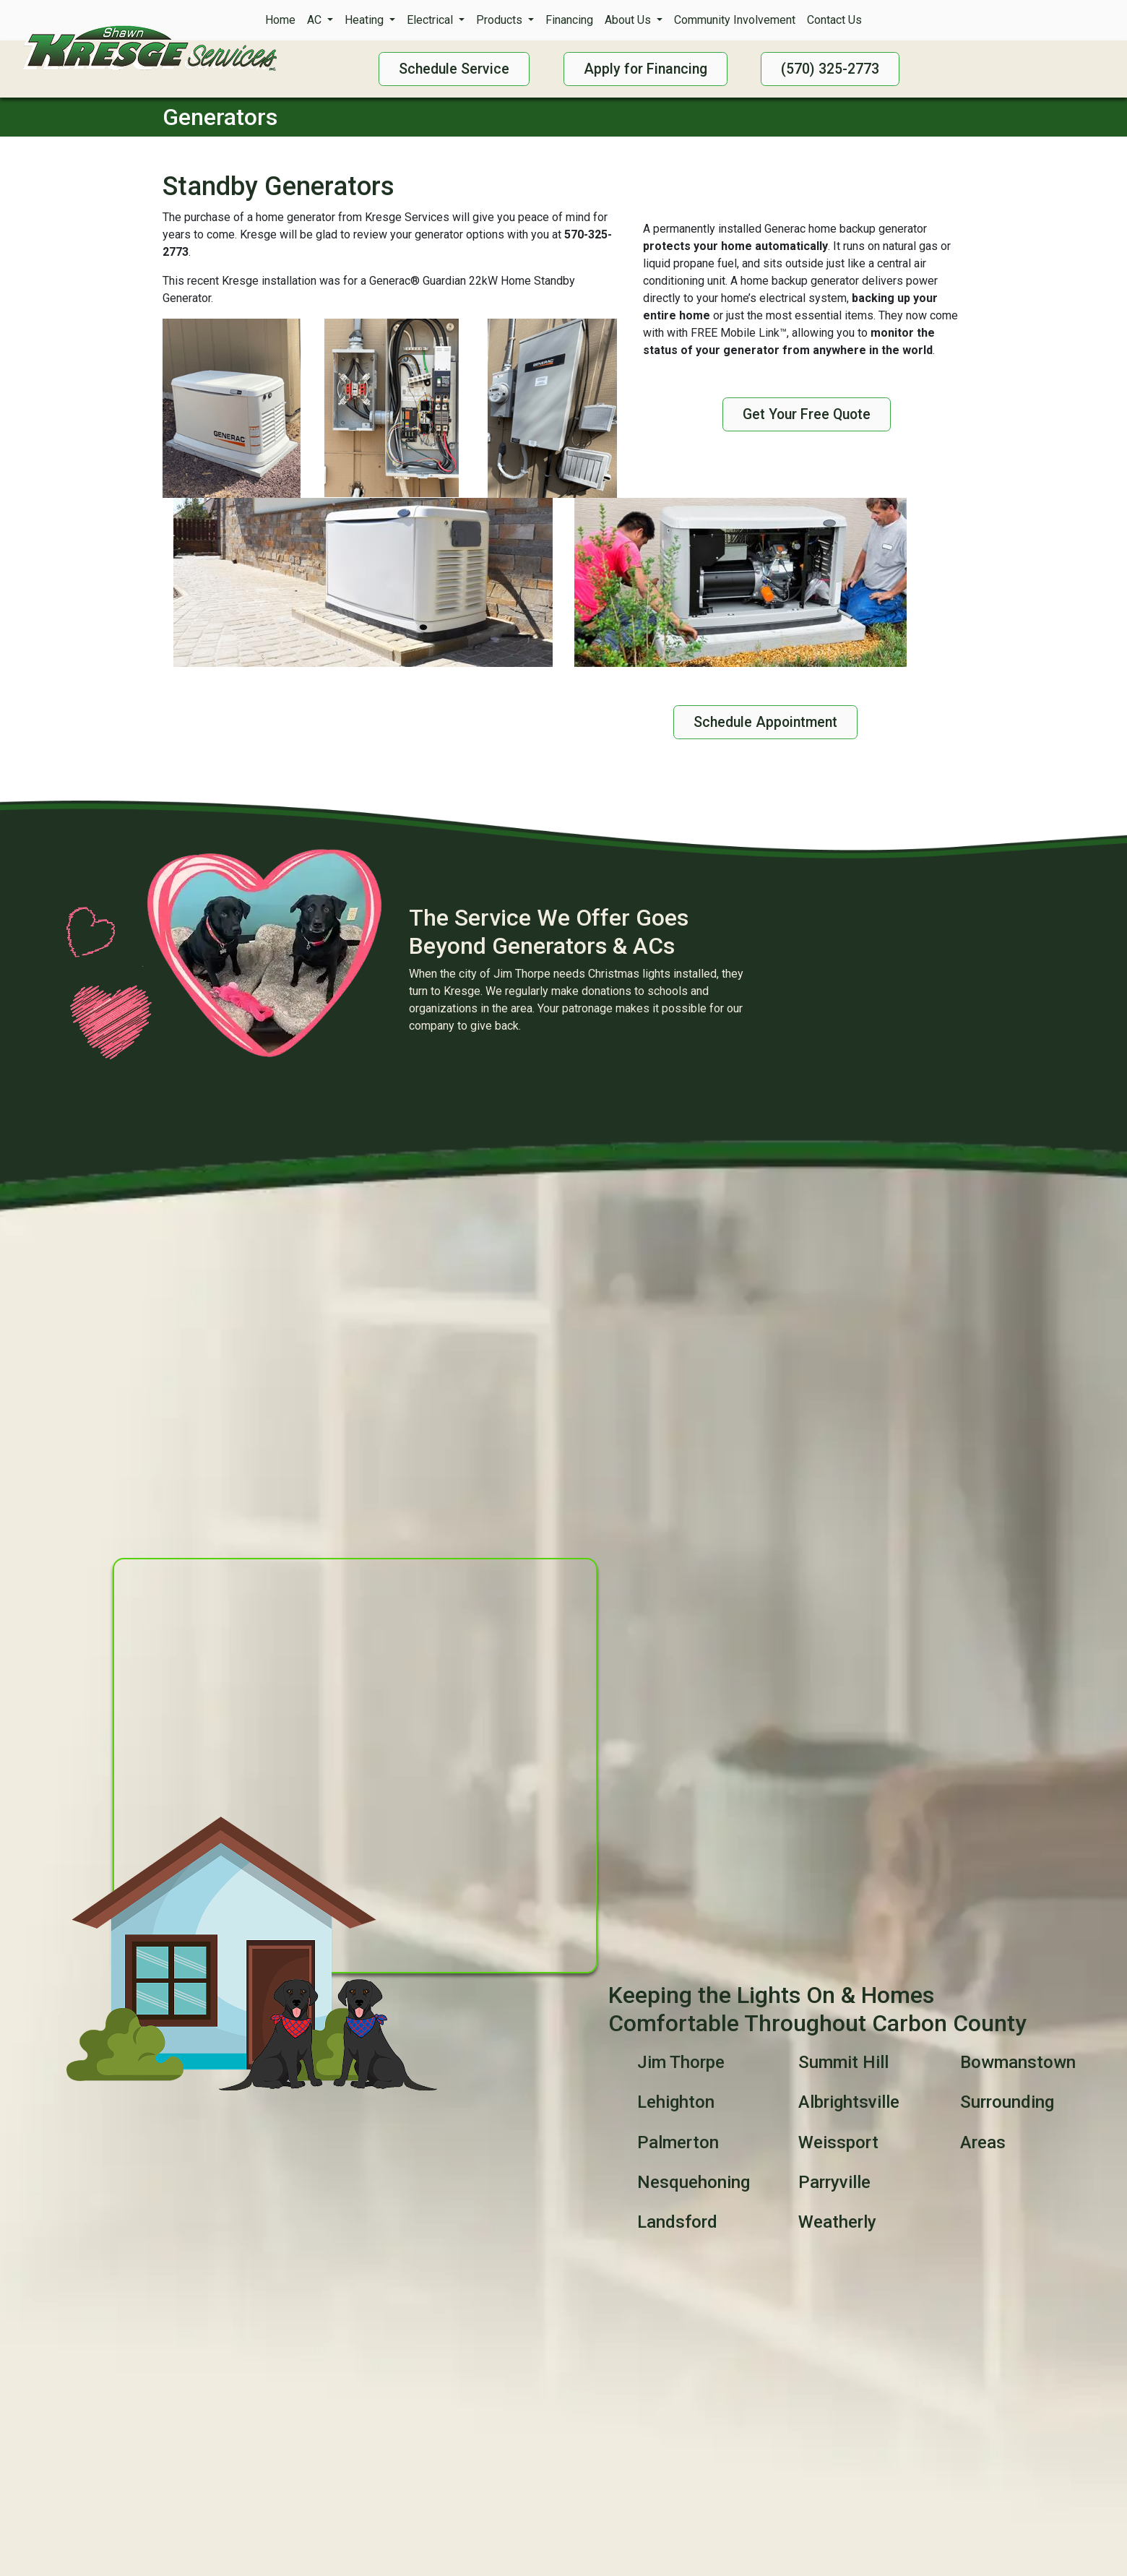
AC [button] (315, 20)
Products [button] (500, 20)
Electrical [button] (431, 20)
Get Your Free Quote (807, 414)
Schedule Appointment (765, 722)
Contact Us (834, 20)
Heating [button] (366, 20)
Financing (569, 20)
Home (280, 20)
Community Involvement (734, 20)
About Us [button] (629, 20)
